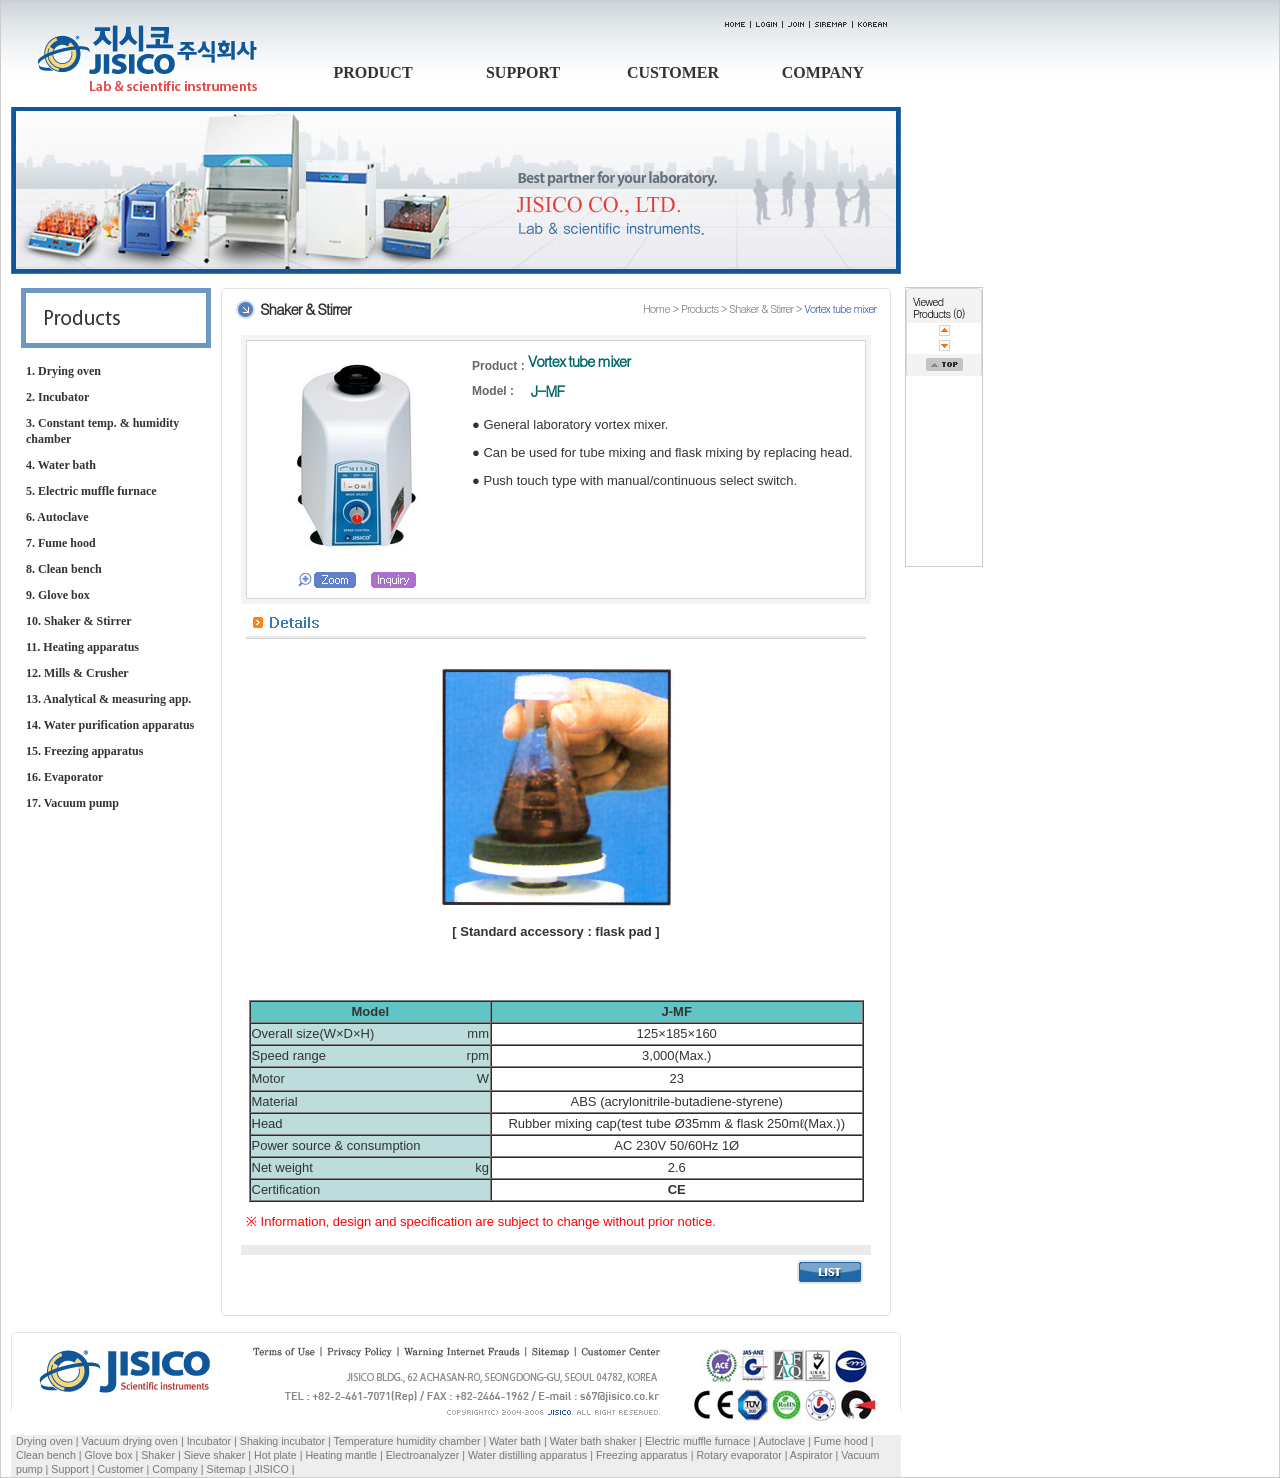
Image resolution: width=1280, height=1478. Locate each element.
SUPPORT (523, 72)
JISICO (271, 1469)
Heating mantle (341, 1455)
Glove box (109, 1455)
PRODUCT (372, 72)
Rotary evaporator (738, 1455)
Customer (120, 1469)
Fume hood (841, 1441)
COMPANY (823, 72)
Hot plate (275, 1455)
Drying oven (44, 1441)
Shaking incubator (282, 1441)
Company (175, 1469)
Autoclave (781, 1441)
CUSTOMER (673, 72)
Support (69, 1469)
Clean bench (46, 1455)
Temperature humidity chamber (407, 1441)
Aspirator (811, 1455)
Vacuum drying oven (131, 1441)
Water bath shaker (593, 1441)
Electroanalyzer (422, 1455)
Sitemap (226, 1469)
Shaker (158, 1455)
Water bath (515, 1441)
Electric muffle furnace (697, 1441)
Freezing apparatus (642, 1455)
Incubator (209, 1441)
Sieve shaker (215, 1455)
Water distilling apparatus (527, 1455)
